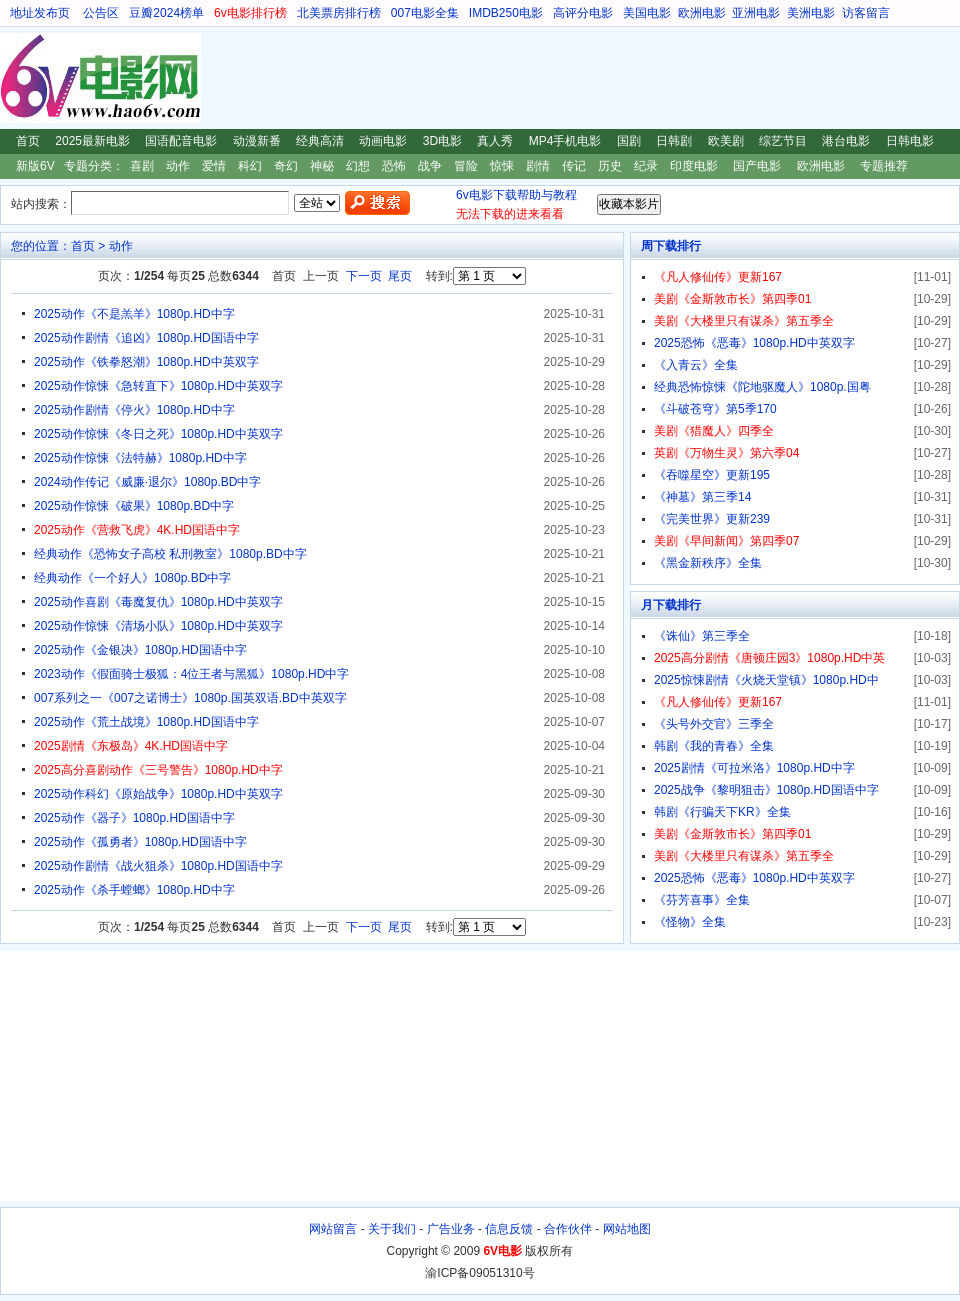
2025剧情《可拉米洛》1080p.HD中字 (754, 768)
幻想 (358, 166)
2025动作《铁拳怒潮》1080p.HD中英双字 (146, 362)
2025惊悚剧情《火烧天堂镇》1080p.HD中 (766, 680)
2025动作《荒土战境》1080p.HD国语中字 (146, 722)
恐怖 (394, 166)
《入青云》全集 (696, 365)
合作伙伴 (568, 1229)
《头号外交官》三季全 (714, 724)
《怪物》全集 (690, 922)
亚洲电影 (756, 13)
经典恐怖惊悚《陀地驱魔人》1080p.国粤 (762, 387)
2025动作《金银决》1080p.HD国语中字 (140, 650)
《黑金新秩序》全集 (708, 563)
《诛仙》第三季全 (702, 636)
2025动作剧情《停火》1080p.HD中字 (134, 410)
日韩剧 (674, 141)
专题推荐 (884, 166)
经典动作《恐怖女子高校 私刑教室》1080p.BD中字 (170, 554)
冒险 (466, 166)
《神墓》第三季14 (702, 497)
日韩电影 (910, 141)
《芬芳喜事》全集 (702, 900)
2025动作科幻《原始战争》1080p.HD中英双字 (158, 794)
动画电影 (383, 141)
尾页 (400, 276)
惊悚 (502, 166)
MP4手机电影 (565, 141)
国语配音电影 (181, 141)
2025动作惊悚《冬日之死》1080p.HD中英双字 (158, 434)
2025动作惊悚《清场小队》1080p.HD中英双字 (158, 626)
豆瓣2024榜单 (166, 13)
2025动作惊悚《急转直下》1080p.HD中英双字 (158, 386)
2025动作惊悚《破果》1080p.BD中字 (134, 506)
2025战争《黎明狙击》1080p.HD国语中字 (766, 790)
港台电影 (846, 141)
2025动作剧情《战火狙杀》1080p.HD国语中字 (158, 866)
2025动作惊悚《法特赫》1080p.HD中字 (140, 458)
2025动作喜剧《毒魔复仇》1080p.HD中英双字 (158, 602)
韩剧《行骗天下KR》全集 (722, 812)
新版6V (35, 166)
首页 (28, 141)
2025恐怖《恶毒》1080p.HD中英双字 (754, 343)
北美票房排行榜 (339, 13)
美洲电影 (811, 13)
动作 (178, 166)
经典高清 (320, 141)
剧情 (538, 166)
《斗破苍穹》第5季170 (715, 409)
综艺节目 (783, 141)
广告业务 (451, 1229)
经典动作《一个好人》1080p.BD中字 (132, 578)
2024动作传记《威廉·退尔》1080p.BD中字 (147, 482)
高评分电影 (583, 13)
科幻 (250, 166)
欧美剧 (726, 141)
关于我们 (392, 1229)
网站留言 (333, 1229)
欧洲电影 (702, 13)
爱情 (214, 166)
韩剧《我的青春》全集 (714, 746)
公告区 (101, 13)
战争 (430, 166)
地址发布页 (40, 13)
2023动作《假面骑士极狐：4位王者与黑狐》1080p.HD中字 (191, 674)
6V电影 (19, 78)
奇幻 (286, 166)
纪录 (646, 166)
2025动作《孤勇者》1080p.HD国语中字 (140, 842)
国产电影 (757, 166)
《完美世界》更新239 (712, 519)
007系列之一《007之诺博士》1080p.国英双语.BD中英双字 (190, 698)
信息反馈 (509, 1229)
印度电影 (694, 166)
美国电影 (647, 13)
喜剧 (142, 166)
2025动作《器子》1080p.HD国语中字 (134, 818)
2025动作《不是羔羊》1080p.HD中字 (134, 314)
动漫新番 (257, 141)
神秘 (322, 166)
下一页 (364, 276)
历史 (610, 166)
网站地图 (627, 1229)
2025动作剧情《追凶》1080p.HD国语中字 (146, 338)
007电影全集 (425, 13)
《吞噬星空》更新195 (712, 475)
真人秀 (495, 141)
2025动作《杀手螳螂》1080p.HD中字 (134, 890)
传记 (574, 166)
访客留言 (866, 13)
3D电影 (442, 141)
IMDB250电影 (506, 13)
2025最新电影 (92, 141)
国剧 (629, 141)
